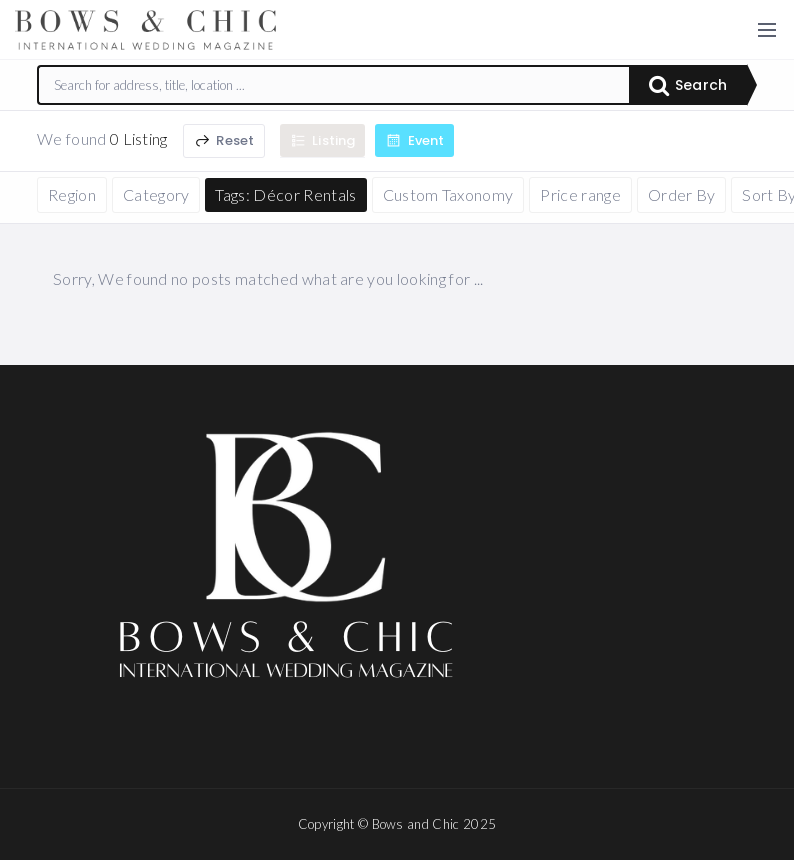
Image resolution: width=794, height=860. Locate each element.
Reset (224, 140)
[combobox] (334, 85)
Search (688, 85)
